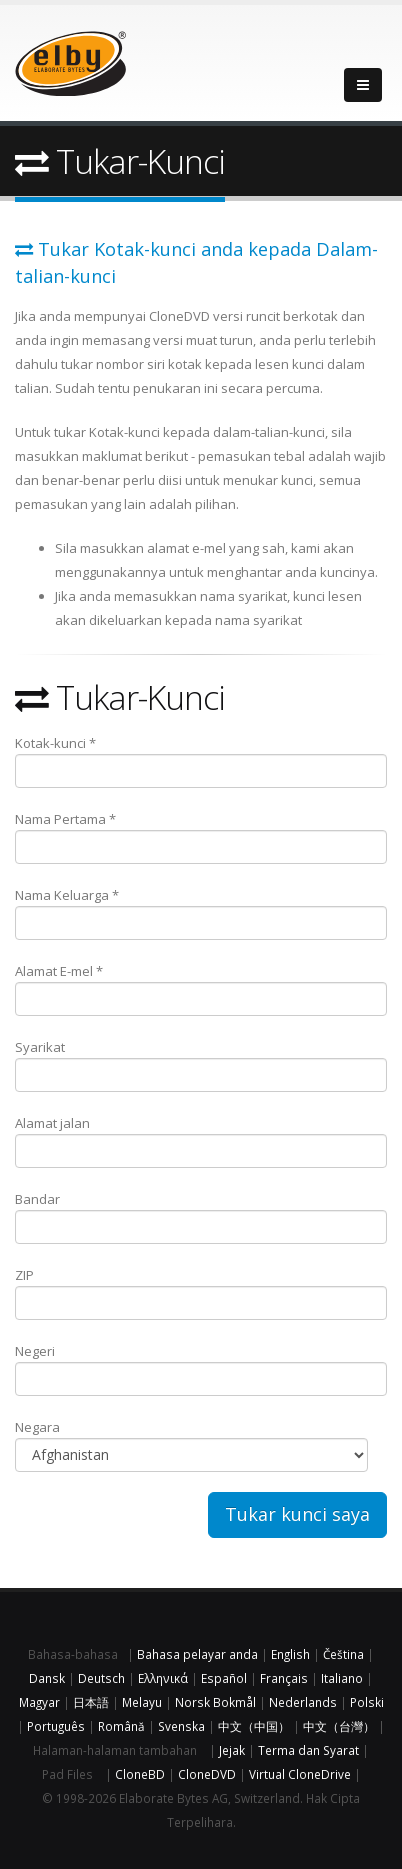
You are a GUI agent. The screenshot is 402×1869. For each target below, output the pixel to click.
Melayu (142, 1702)
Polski (367, 1702)
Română (121, 1726)
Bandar (201, 1217)
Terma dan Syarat (308, 1750)
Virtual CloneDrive (300, 1774)
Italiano (342, 1678)
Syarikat (201, 1065)
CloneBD (140, 1774)
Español (224, 1678)
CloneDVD (207, 1774)
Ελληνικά (163, 1678)
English (290, 1654)
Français (284, 1678)
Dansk (47, 1678)
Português (56, 1726)
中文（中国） (254, 1726)
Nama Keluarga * (201, 913)
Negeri (201, 1369)
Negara (191, 1445)
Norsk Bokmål (215, 1702)
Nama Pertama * (201, 837)
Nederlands (303, 1702)
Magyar (39, 1702)
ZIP (201, 1293)
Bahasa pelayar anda (197, 1654)
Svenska (181, 1726)
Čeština (343, 1654)
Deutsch (101, 1678)
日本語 (91, 1702)
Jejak (232, 1750)
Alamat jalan (201, 1141)
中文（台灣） (339, 1726)
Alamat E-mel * (201, 989)
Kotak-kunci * (201, 761)
